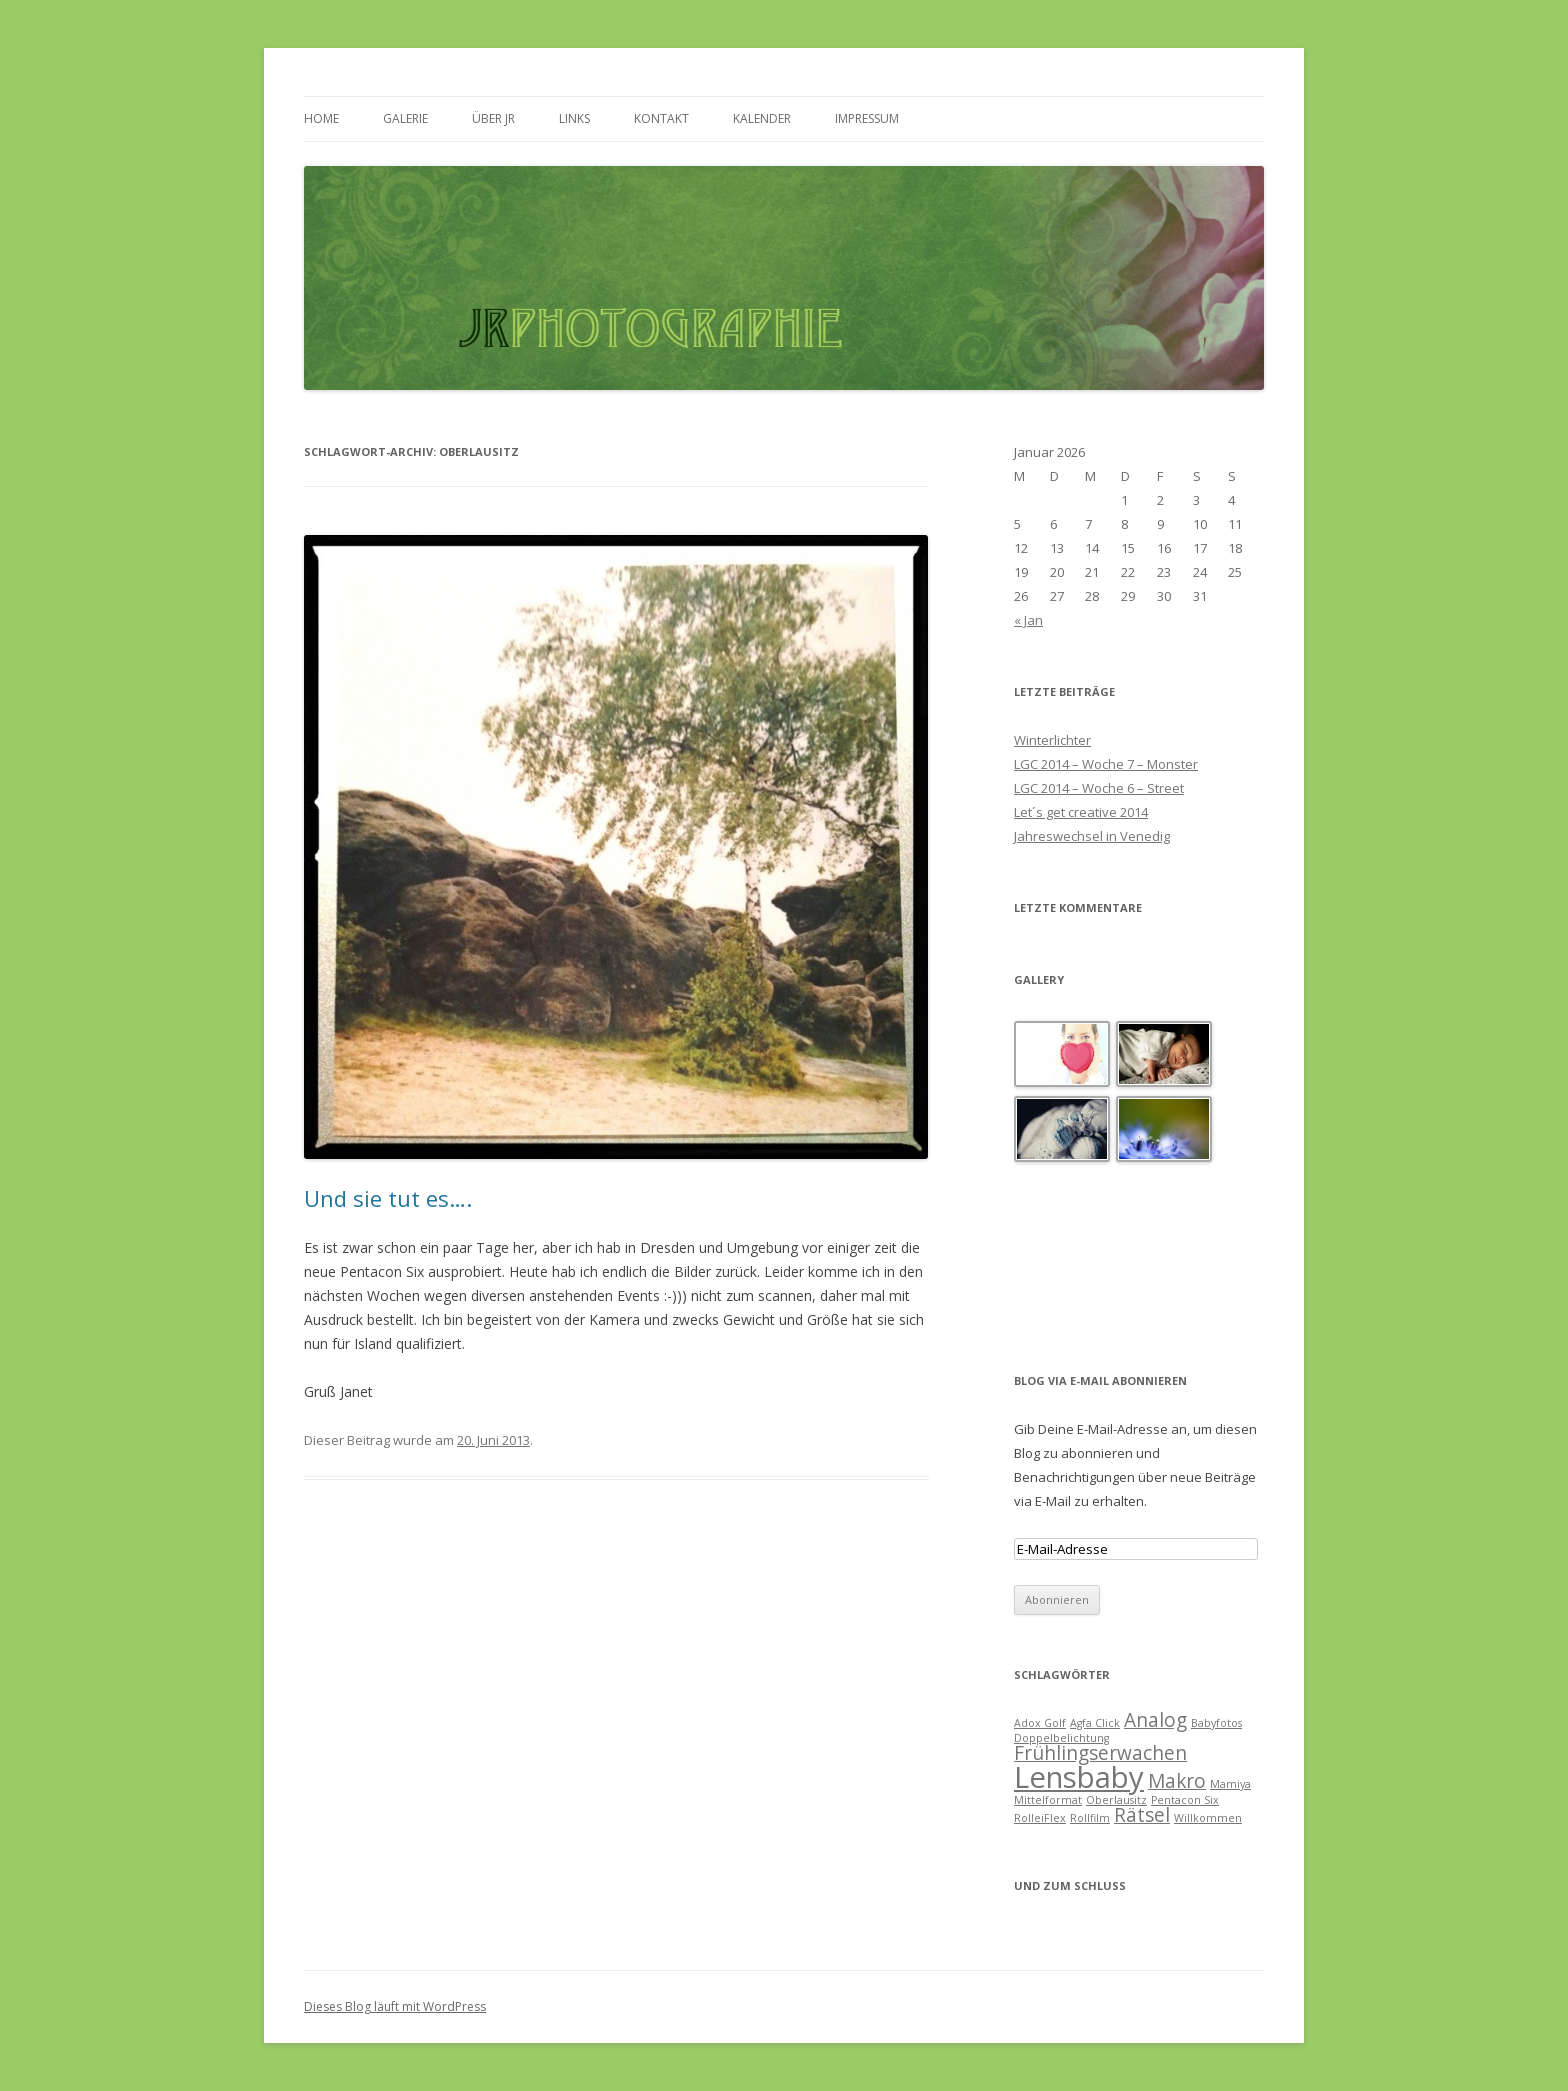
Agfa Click (1095, 1723)
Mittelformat (1048, 1800)
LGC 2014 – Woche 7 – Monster (1106, 764)
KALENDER (762, 118)
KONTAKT (661, 118)
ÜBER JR (493, 118)
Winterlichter (1052, 740)
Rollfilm (1090, 1818)
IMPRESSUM (867, 118)
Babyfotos (1216, 1723)
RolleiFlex (1040, 1818)
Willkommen (1208, 1818)
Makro (1177, 1781)
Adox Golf (1040, 1723)
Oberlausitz (1116, 1800)
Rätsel (1142, 1815)
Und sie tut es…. (388, 1198)
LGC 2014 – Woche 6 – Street (1099, 788)
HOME (321, 118)
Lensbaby (1079, 1777)
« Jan (1028, 620)
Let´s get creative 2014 (1081, 812)
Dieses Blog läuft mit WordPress (395, 2006)
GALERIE (405, 118)
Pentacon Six (1185, 1800)
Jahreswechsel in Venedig (1092, 836)
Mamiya (1230, 1784)
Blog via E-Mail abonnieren (1100, 1380)
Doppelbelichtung (1061, 1738)
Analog (1155, 1720)
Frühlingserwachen (1100, 1753)
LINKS (574, 118)
